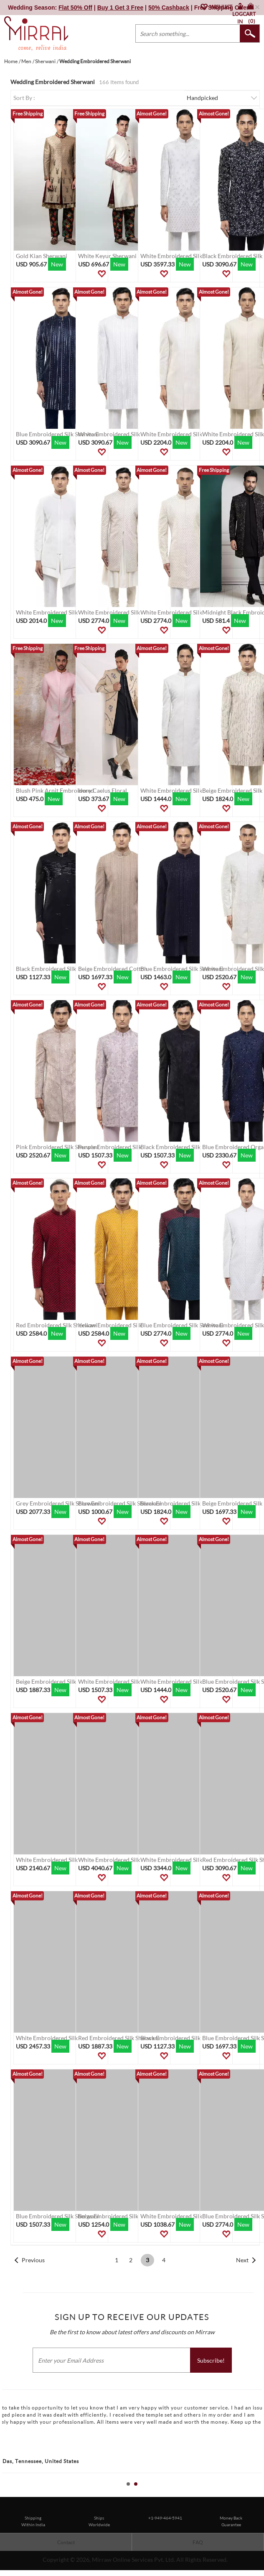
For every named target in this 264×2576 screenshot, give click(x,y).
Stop (260, 2493)
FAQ (198, 2542)
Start (253, 2493)
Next (242, 2260)
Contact (66, 2542)
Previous (33, 2260)
